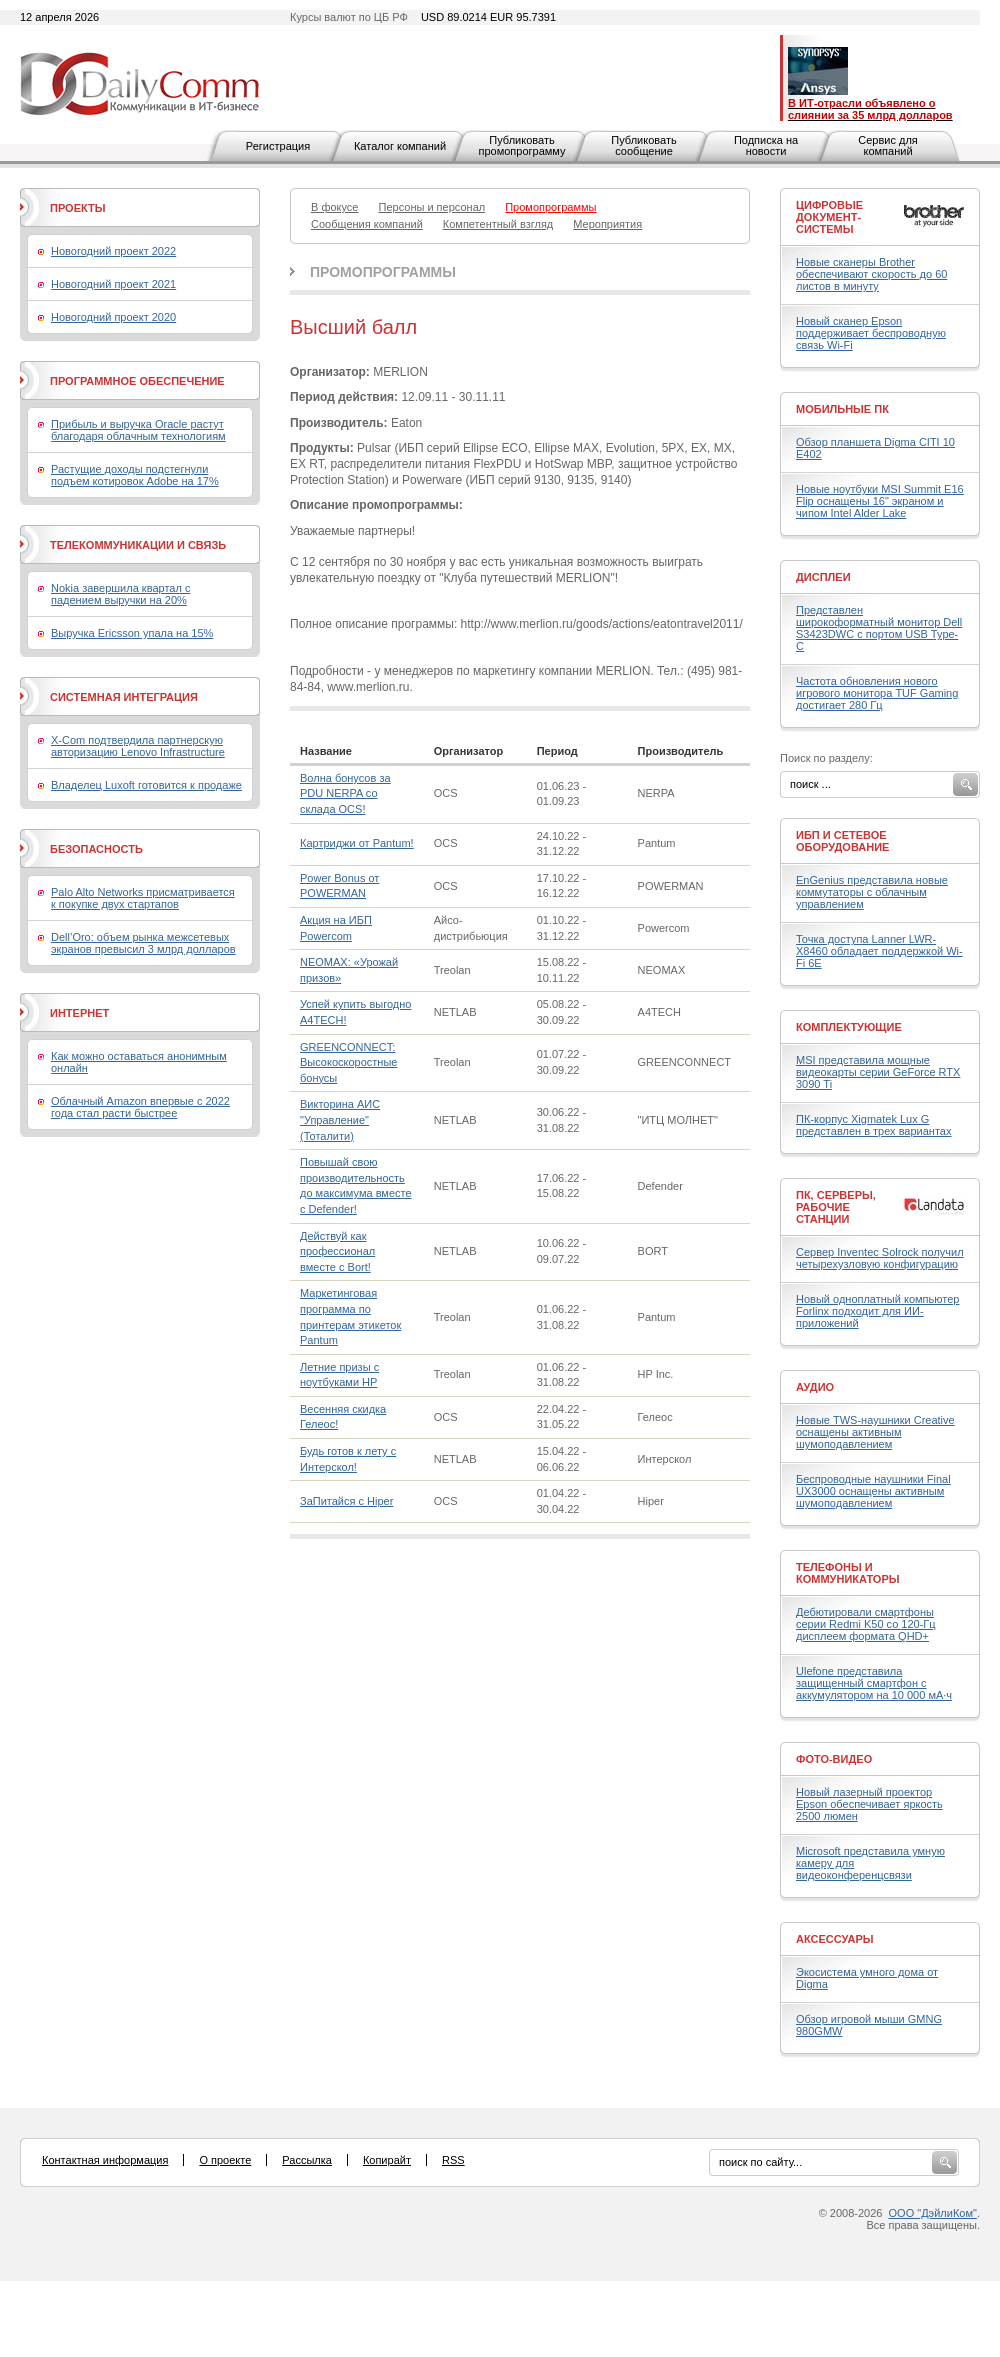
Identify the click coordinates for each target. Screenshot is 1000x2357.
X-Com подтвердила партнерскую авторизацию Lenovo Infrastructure (138, 746)
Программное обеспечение (137, 381)
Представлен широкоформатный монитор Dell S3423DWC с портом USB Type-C (879, 628)
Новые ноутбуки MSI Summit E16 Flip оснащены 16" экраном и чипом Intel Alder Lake (880, 501)
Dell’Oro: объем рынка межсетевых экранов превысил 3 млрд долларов (143, 943)
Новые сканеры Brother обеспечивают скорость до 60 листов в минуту (871, 274)
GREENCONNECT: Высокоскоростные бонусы (348, 1062)
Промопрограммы (383, 272)
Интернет (79, 1013)
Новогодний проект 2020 (113, 317)
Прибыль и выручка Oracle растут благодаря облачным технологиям (138, 430)
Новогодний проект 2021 (113, 284)
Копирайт (387, 2160)
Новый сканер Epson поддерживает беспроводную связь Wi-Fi (871, 333)
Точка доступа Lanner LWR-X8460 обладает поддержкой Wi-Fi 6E (879, 951)
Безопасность (96, 849)
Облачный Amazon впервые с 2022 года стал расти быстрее (140, 1107)
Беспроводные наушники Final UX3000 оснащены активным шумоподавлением (873, 1491)
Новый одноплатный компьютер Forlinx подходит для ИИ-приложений (877, 1311)
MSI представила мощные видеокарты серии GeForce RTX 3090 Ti (878, 1072)
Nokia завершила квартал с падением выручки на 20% (120, 594)
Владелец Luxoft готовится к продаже (146, 785)
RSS (453, 2160)
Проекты (77, 208)
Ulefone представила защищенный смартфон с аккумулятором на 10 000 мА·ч (874, 1683)
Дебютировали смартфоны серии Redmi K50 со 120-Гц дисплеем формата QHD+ (866, 1624)
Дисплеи (823, 577)
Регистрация (278, 146)
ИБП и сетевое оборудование (842, 841)
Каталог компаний (400, 146)
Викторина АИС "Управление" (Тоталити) (340, 1119)
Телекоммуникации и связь (138, 545)
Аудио (815, 1387)
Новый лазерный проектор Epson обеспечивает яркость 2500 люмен (869, 1804)
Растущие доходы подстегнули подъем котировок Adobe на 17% (135, 475)
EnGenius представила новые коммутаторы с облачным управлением (872, 892)
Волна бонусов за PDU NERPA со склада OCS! (345, 793)
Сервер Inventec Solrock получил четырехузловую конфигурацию (880, 1258)
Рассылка (307, 2160)
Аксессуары (835, 1939)
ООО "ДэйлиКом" (933, 2213)
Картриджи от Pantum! (357, 843)
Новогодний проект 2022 (113, 251)
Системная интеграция (124, 697)
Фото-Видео (834, 1759)
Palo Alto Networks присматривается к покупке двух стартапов (143, 898)
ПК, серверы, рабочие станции (836, 1207)
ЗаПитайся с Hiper (346, 1501)
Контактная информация (105, 2160)
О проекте (225, 2160)
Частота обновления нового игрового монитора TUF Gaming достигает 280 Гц (877, 693)
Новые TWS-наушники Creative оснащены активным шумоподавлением (875, 1432)
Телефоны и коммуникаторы (848, 1573)
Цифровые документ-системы (829, 217)
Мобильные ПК (842, 409)
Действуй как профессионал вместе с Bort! (337, 1251)
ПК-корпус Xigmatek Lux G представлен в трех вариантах (873, 1125)
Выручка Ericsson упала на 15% (132, 633)
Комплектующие (849, 1027)
